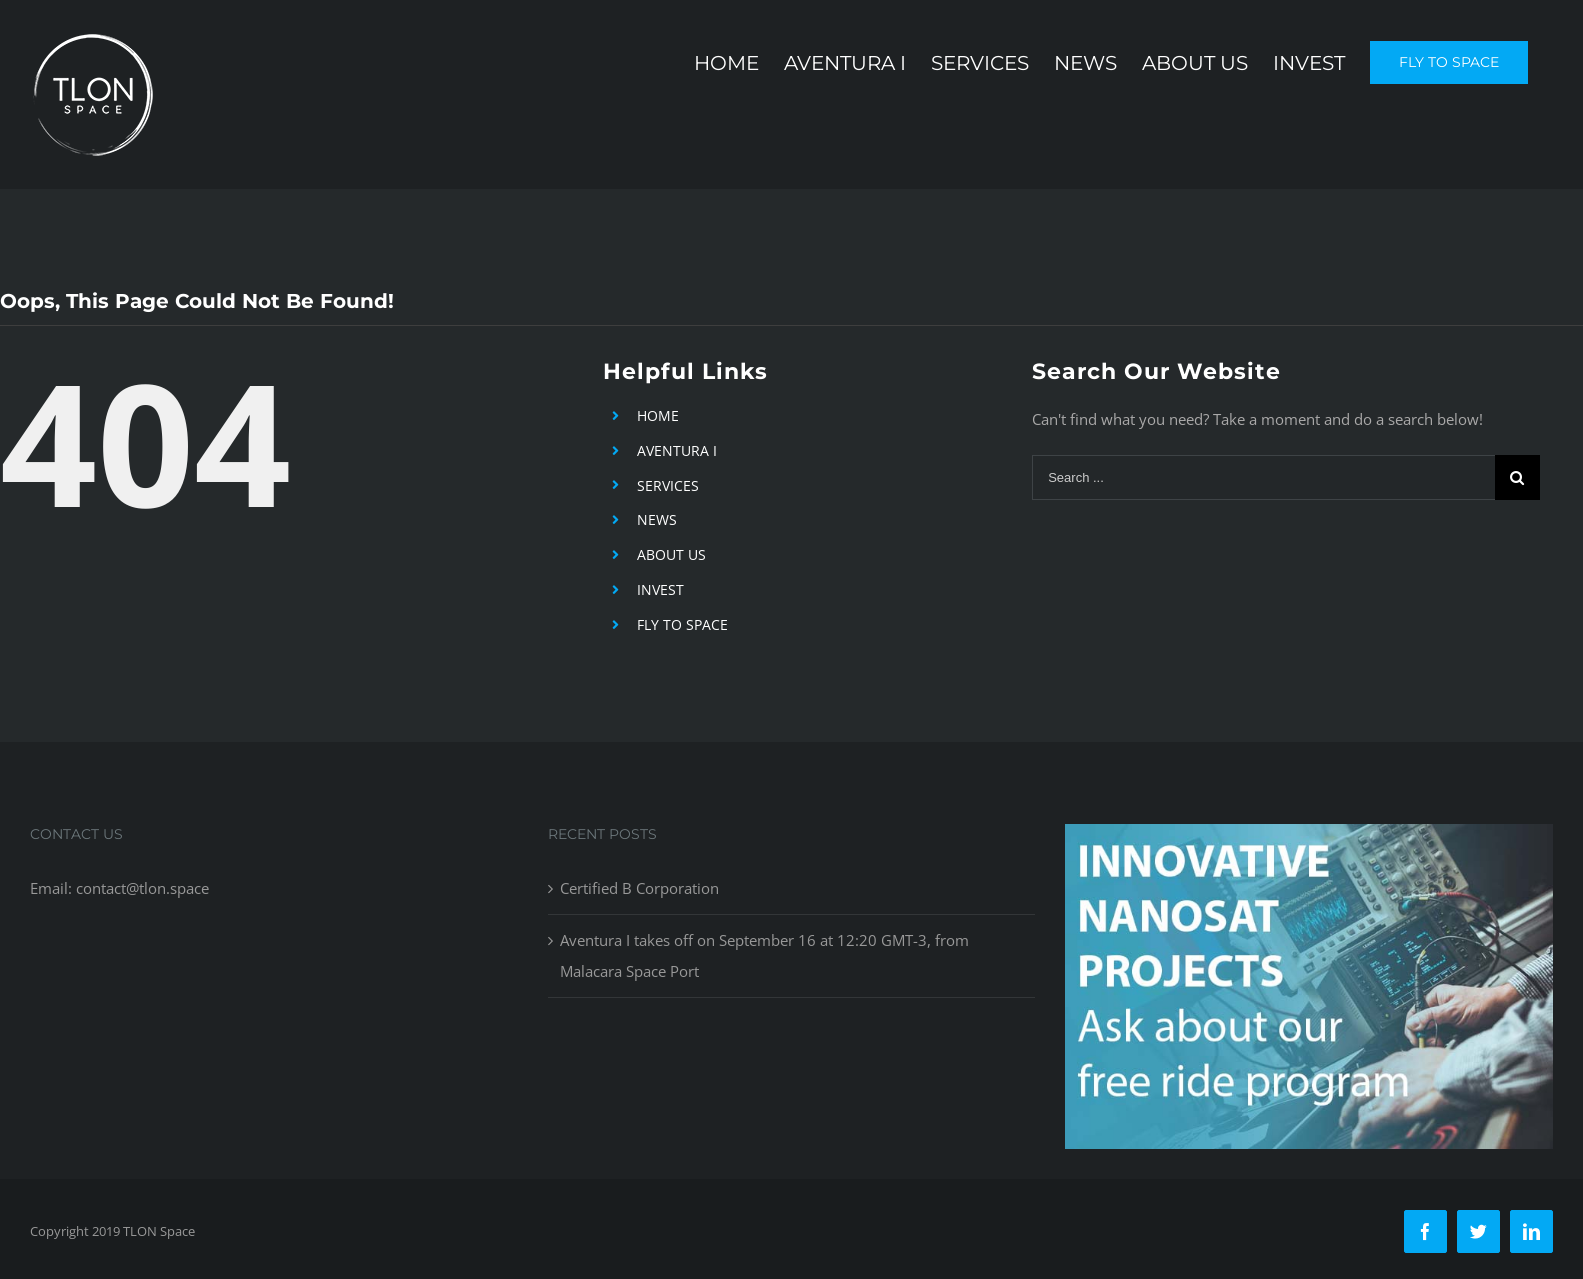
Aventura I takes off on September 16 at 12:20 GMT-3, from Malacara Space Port (764, 955)
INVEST (660, 589)
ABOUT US (671, 554)
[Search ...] (1263, 477)
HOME (658, 415)
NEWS (657, 519)
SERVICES (668, 485)
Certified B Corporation (639, 888)
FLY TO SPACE (682, 624)
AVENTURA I (677, 450)
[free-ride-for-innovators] (1309, 839)
